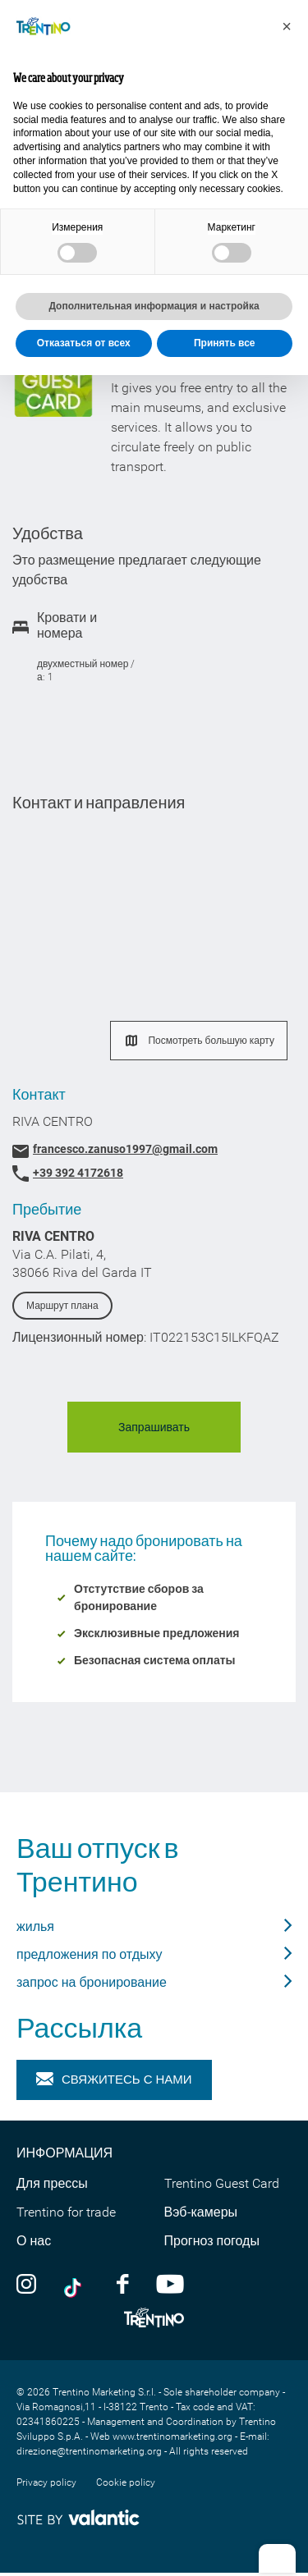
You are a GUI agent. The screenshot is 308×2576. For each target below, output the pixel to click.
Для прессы (52, 2183)
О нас (33, 2241)
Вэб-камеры (201, 2212)
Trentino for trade (66, 2212)
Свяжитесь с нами (114, 2080)
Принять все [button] (224, 343)
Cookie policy (125, 2482)
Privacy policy (46, 2482)
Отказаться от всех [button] (84, 343)
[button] (287, 26)
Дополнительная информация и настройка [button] (153, 306)
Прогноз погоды (212, 2241)
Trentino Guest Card (221, 2183)
